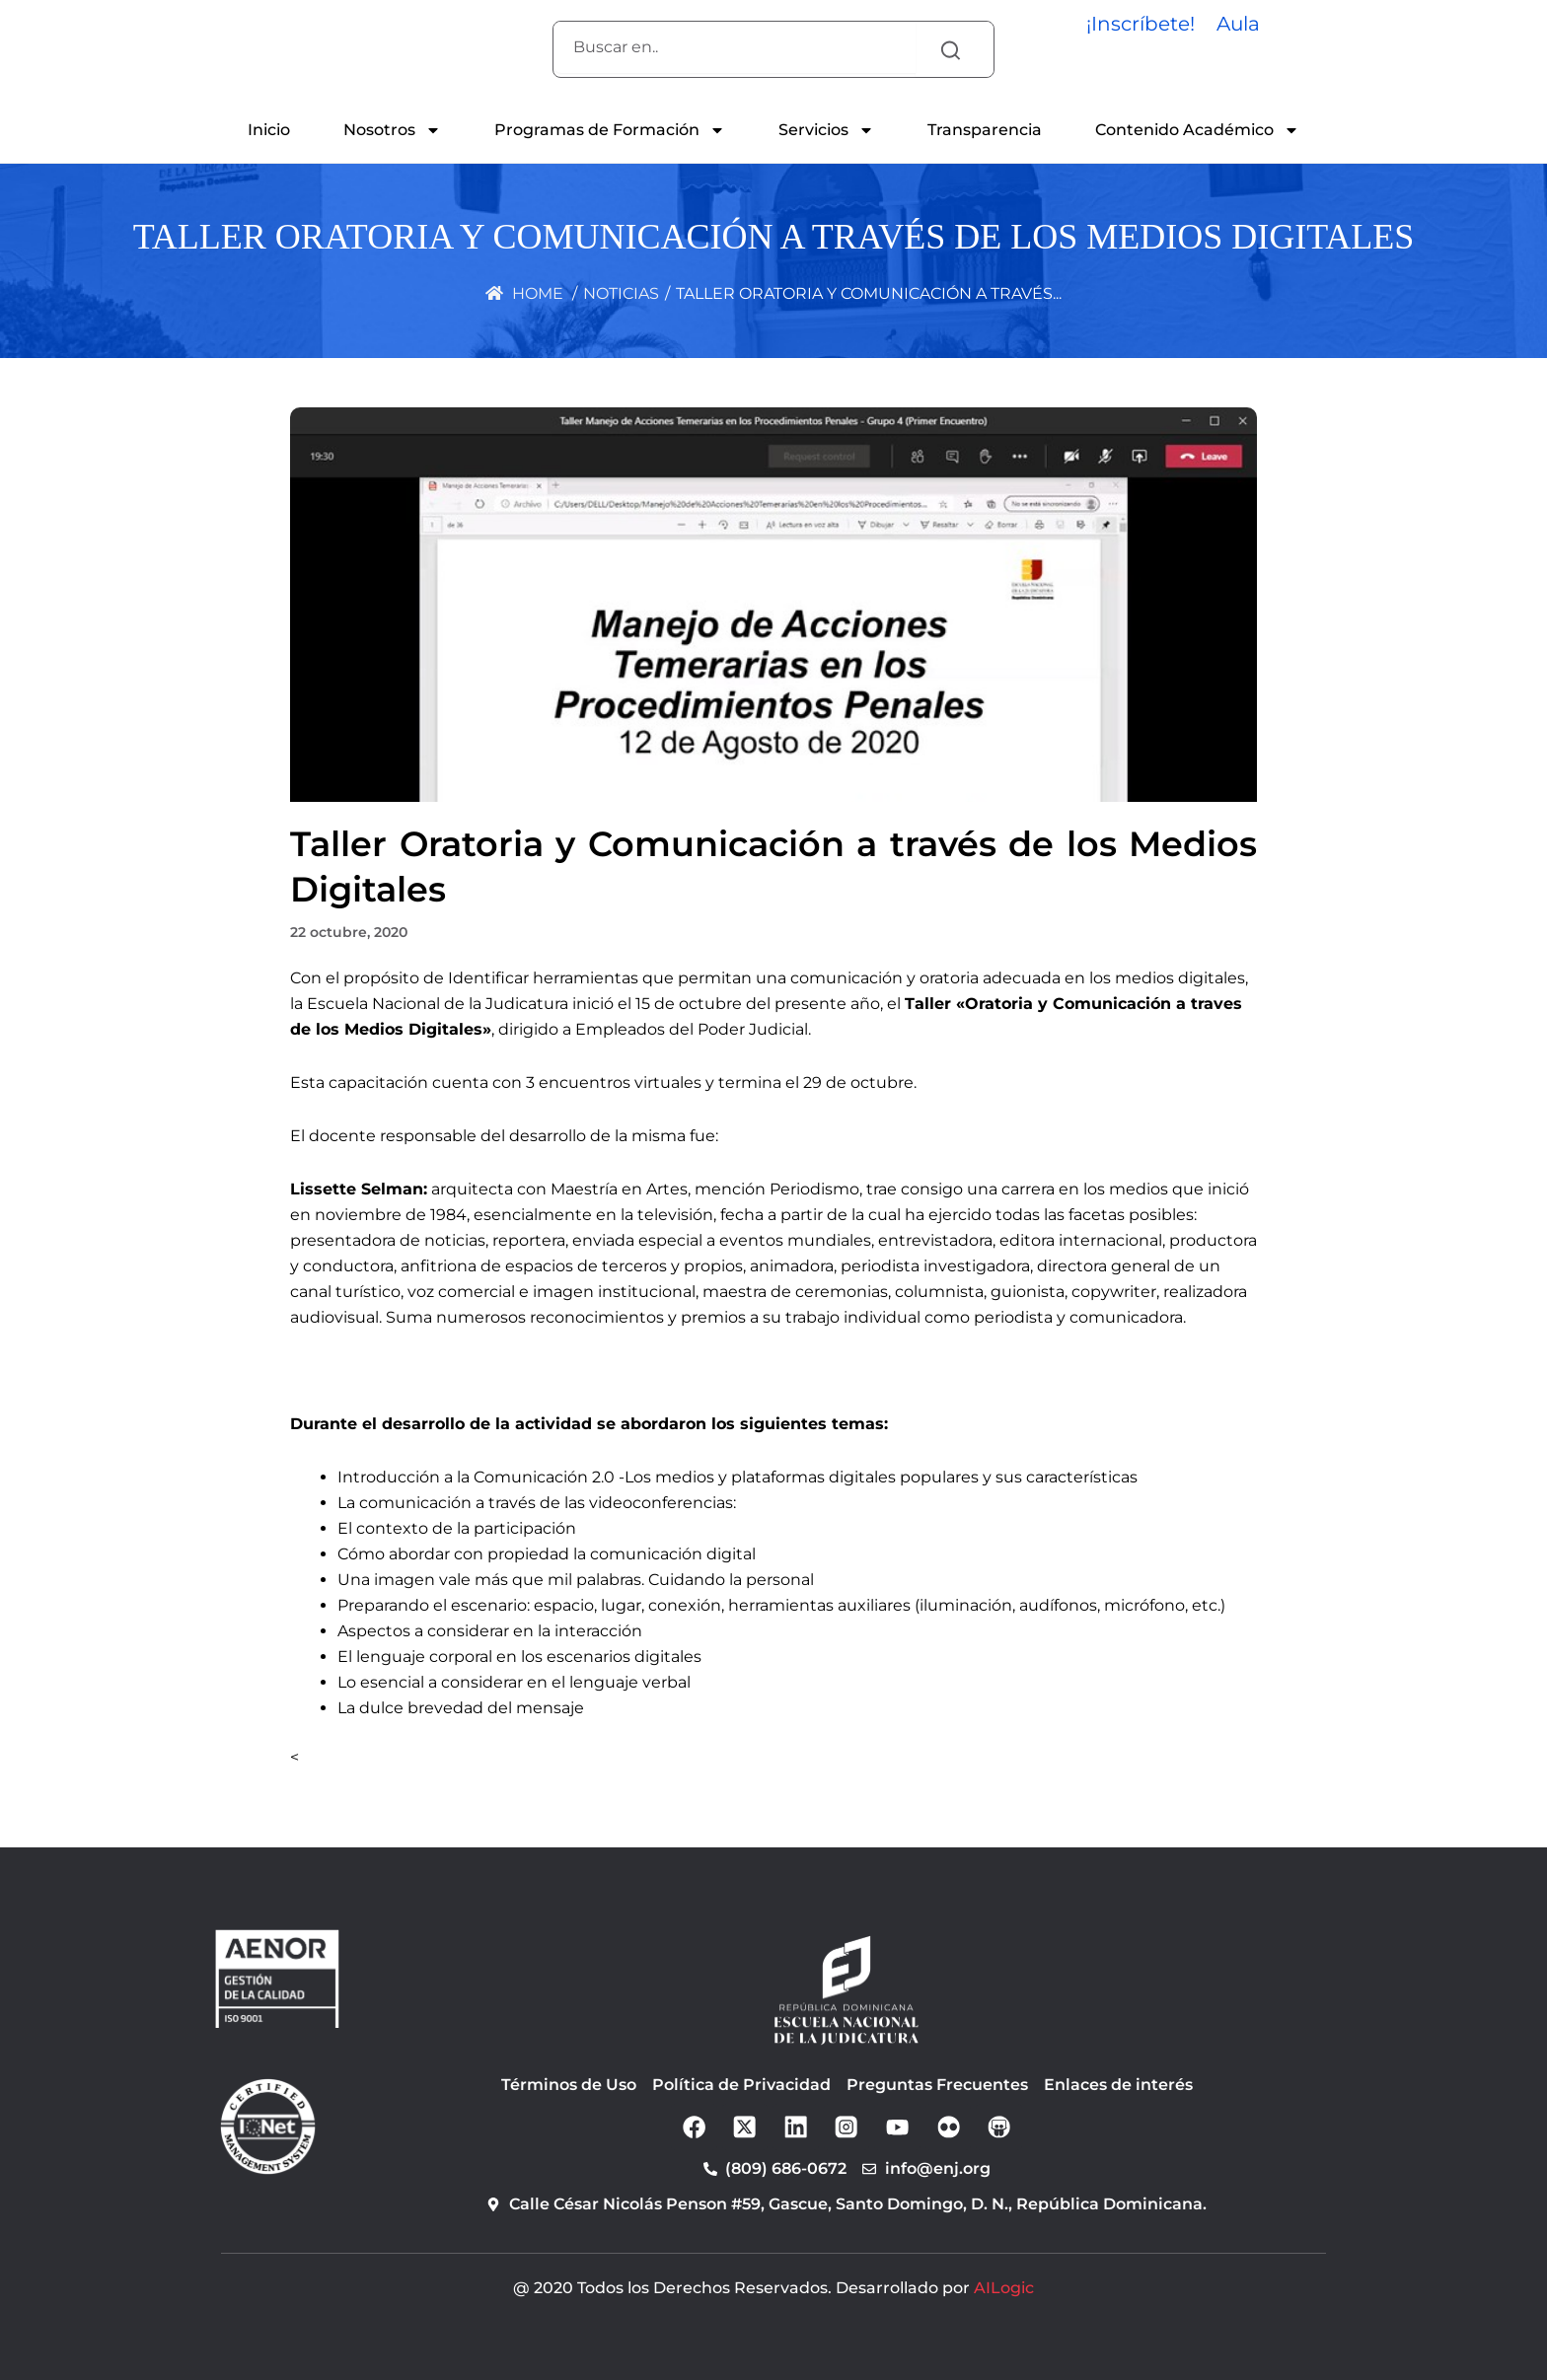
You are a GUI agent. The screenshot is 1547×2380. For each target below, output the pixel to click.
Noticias (621, 293)
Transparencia (984, 129)
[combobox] (734, 47)
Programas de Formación (609, 130)
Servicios (826, 130)
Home (524, 293)
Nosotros (392, 130)
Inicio (269, 129)
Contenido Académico (1197, 130)
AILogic (1004, 2287)
